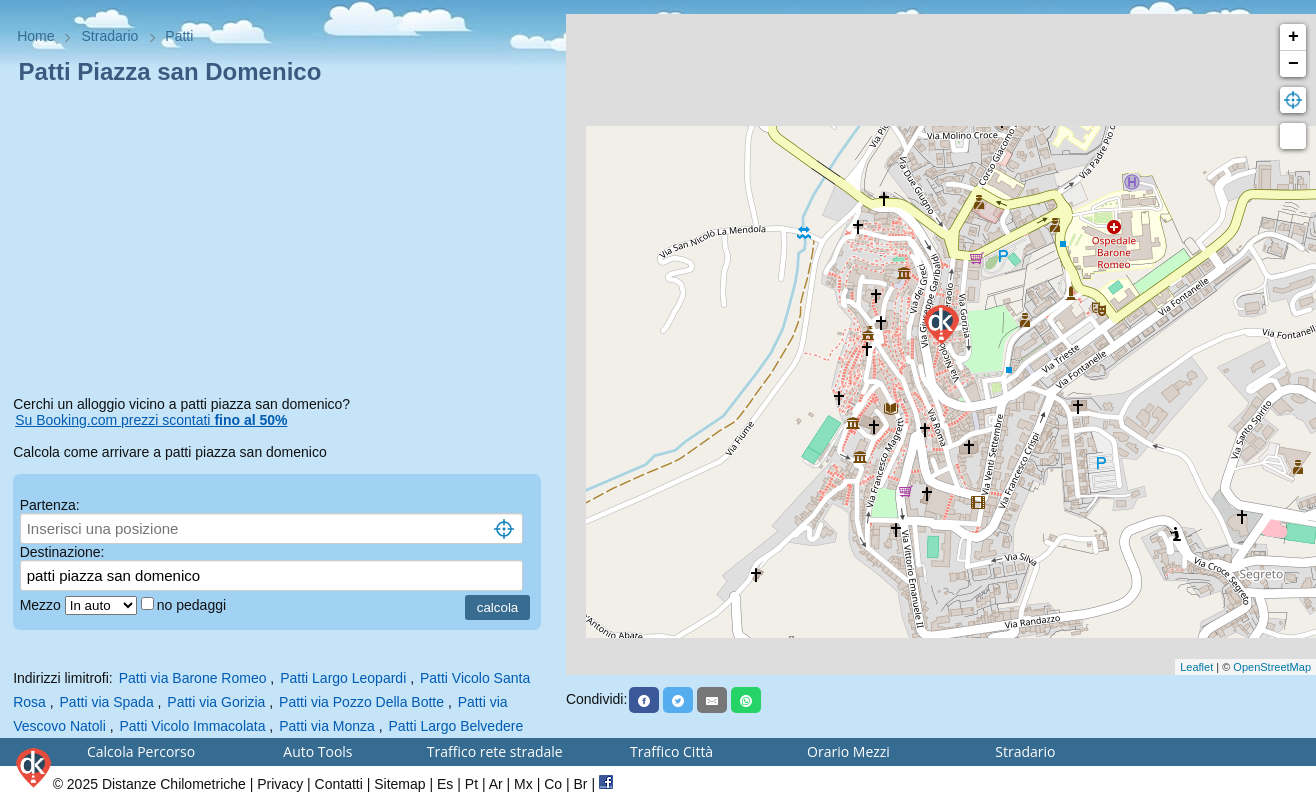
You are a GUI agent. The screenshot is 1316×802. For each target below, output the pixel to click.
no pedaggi (193, 605)
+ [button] (1293, 37)
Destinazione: (62, 552)
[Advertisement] (283, 244)
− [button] (1293, 64)
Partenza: (50, 505)
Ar (496, 784)
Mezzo (42, 605)
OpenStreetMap (1272, 667)
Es (445, 784)
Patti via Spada (107, 702)
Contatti (339, 784)
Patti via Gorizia (216, 702)
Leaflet (1196, 667)
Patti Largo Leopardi (343, 678)
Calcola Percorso (141, 751)
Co (553, 784)
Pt (471, 784)
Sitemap (399, 784)
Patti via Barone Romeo (193, 678)
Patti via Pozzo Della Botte (361, 702)
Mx (523, 784)
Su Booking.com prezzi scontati (151, 420)
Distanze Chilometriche (174, 784)
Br (581, 784)
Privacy (280, 784)
